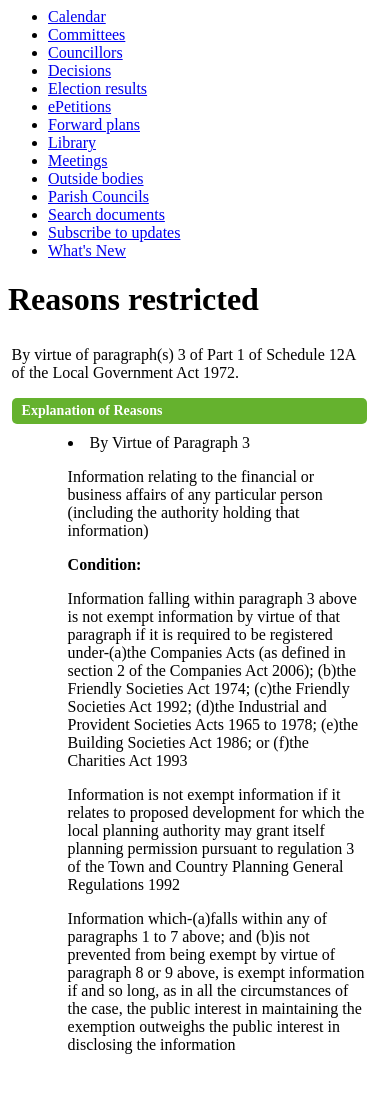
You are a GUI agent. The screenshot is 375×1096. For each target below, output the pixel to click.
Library (72, 142)
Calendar (77, 16)
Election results (97, 88)
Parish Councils (98, 196)
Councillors (85, 52)
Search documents (106, 214)
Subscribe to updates (114, 232)
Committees (86, 34)
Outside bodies (96, 178)
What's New (87, 250)
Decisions (79, 70)
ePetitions (79, 106)
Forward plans (94, 124)
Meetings (78, 160)
